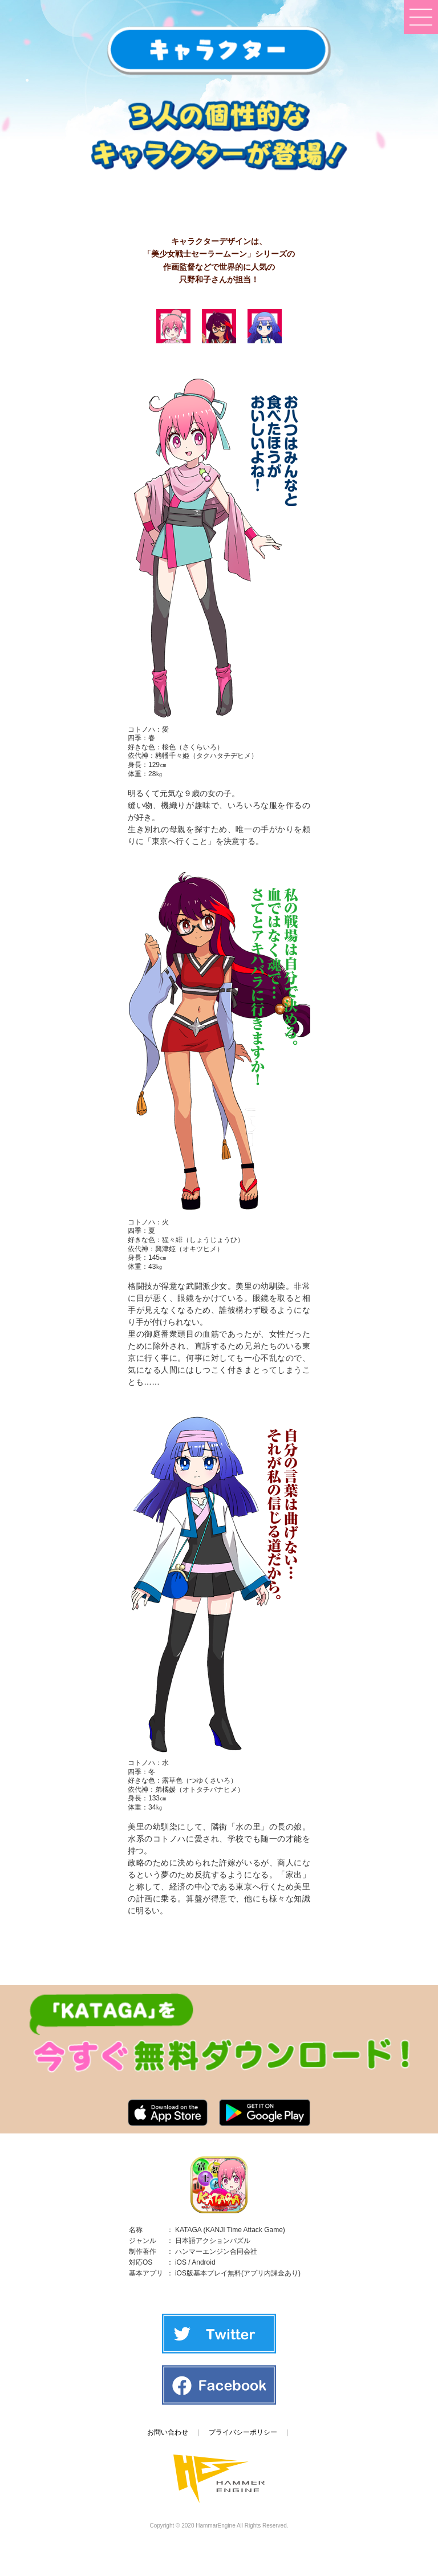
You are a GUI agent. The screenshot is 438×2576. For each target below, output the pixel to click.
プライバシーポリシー (243, 2432)
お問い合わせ (167, 2432)
